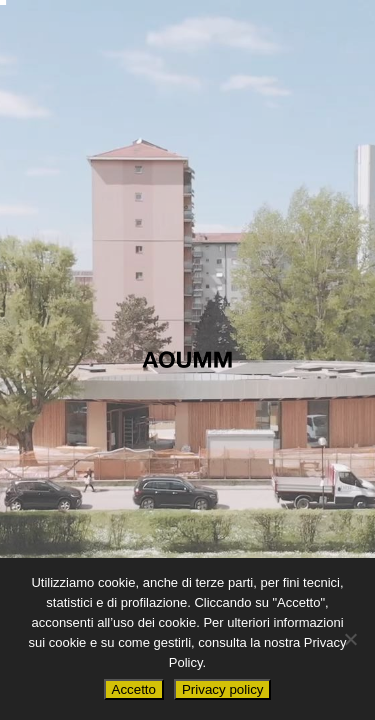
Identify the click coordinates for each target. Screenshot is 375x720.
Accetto (134, 689)
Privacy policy (222, 689)
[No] (350, 639)
